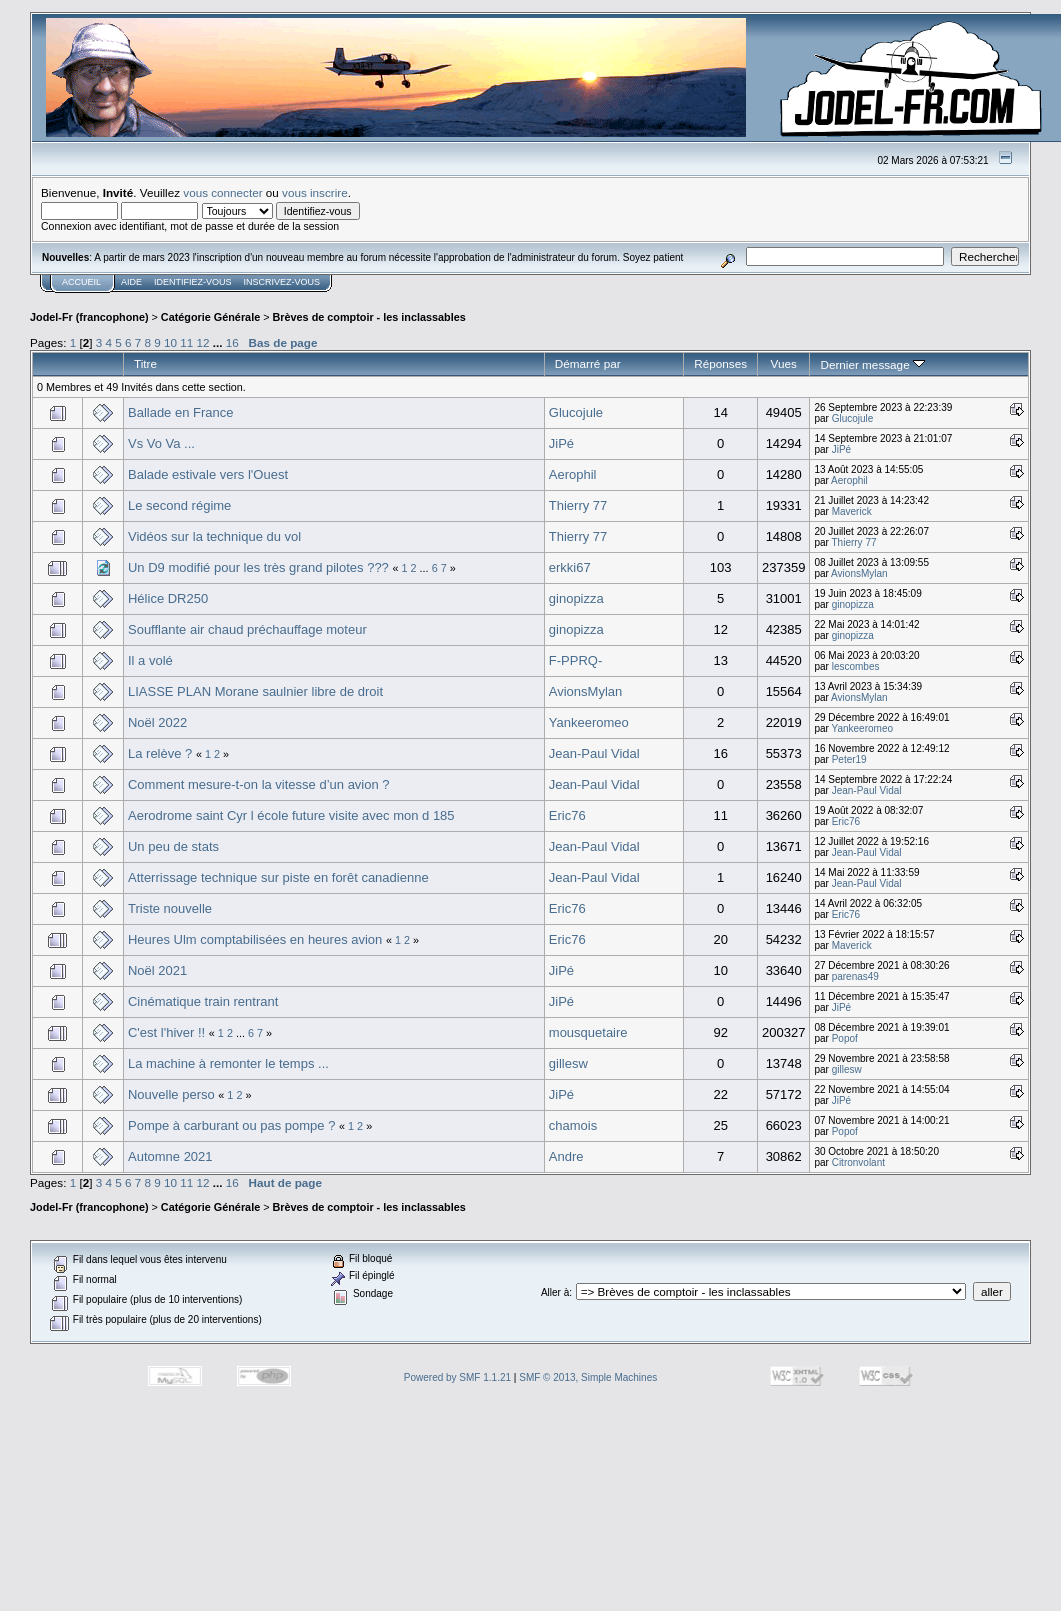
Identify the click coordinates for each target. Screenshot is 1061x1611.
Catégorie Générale (210, 317)
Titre (145, 363)
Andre (566, 1156)
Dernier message (872, 364)
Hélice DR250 (168, 598)
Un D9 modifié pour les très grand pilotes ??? (258, 567)
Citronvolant (858, 1162)
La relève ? (160, 753)
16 (232, 342)
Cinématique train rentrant (203, 1001)
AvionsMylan (859, 573)
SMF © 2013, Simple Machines (588, 1377)
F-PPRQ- (575, 660)
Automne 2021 (170, 1156)
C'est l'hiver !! (166, 1032)
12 (203, 342)
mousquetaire (588, 1032)
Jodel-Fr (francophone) (89, 317)
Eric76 (567, 815)
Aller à (555, 1292)
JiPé (561, 443)
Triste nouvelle (170, 908)
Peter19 (849, 759)
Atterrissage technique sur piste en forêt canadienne (278, 877)
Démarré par (588, 363)
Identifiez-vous (193, 282)
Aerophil (573, 474)
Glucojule (576, 412)
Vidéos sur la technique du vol (214, 536)
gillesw (568, 1063)
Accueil (81, 282)
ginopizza (576, 598)
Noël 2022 (157, 722)
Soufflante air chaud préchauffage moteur (247, 629)
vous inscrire (315, 192)
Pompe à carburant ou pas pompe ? (231, 1125)
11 (186, 342)
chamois (573, 1125)
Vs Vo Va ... (161, 443)
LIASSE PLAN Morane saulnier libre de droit (255, 691)
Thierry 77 (578, 505)
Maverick (852, 511)
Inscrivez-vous (282, 282)
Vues (784, 363)
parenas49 (855, 976)
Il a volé (150, 660)
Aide (131, 282)
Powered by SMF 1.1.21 (457, 1377)
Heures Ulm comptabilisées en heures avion (255, 939)
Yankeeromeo (589, 722)
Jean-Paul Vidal (594, 753)
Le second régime (179, 505)
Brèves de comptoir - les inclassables (369, 317)
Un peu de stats (173, 846)
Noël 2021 (157, 970)
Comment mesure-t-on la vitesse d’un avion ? (259, 784)
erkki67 (570, 567)
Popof (845, 1038)
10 (170, 342)
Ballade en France (181, 412)
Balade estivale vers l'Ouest (208, 474)
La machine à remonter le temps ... (228, 1063)
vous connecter (222, 192)
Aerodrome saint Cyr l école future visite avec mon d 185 (291, 815)
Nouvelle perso (171, 1094)
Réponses (720, 363)
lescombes (856, 666)
